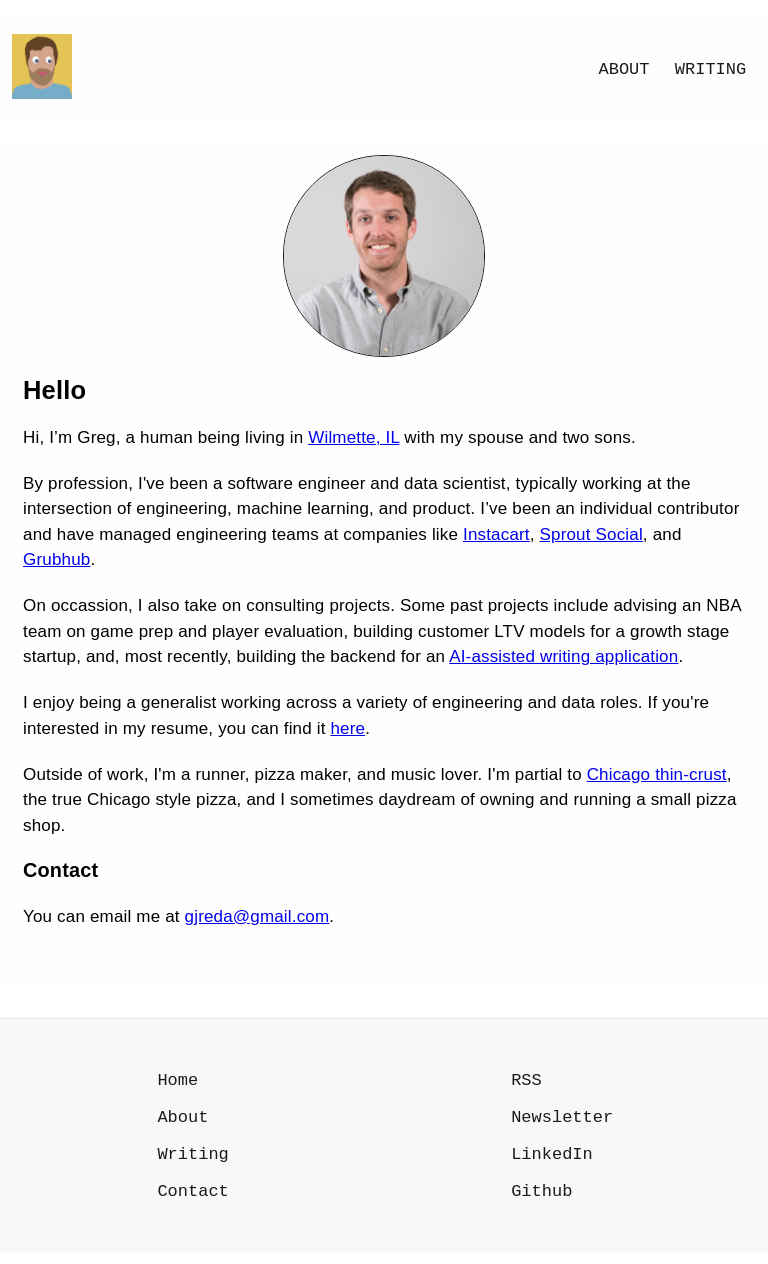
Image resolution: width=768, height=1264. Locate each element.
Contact (192, 1201)
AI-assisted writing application (563, 656)
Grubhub (56, 559)
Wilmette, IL (353, 437)
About (624, 69)
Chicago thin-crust (657, 774)
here (347, 728)
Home (177, 1081)
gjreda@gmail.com (257, 916)
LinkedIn (552, 1161)
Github (541, 1201)
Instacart (496, 534)
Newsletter (562, 1121)
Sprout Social (591, 534)
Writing (710, 69)
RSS (526, 1081)
